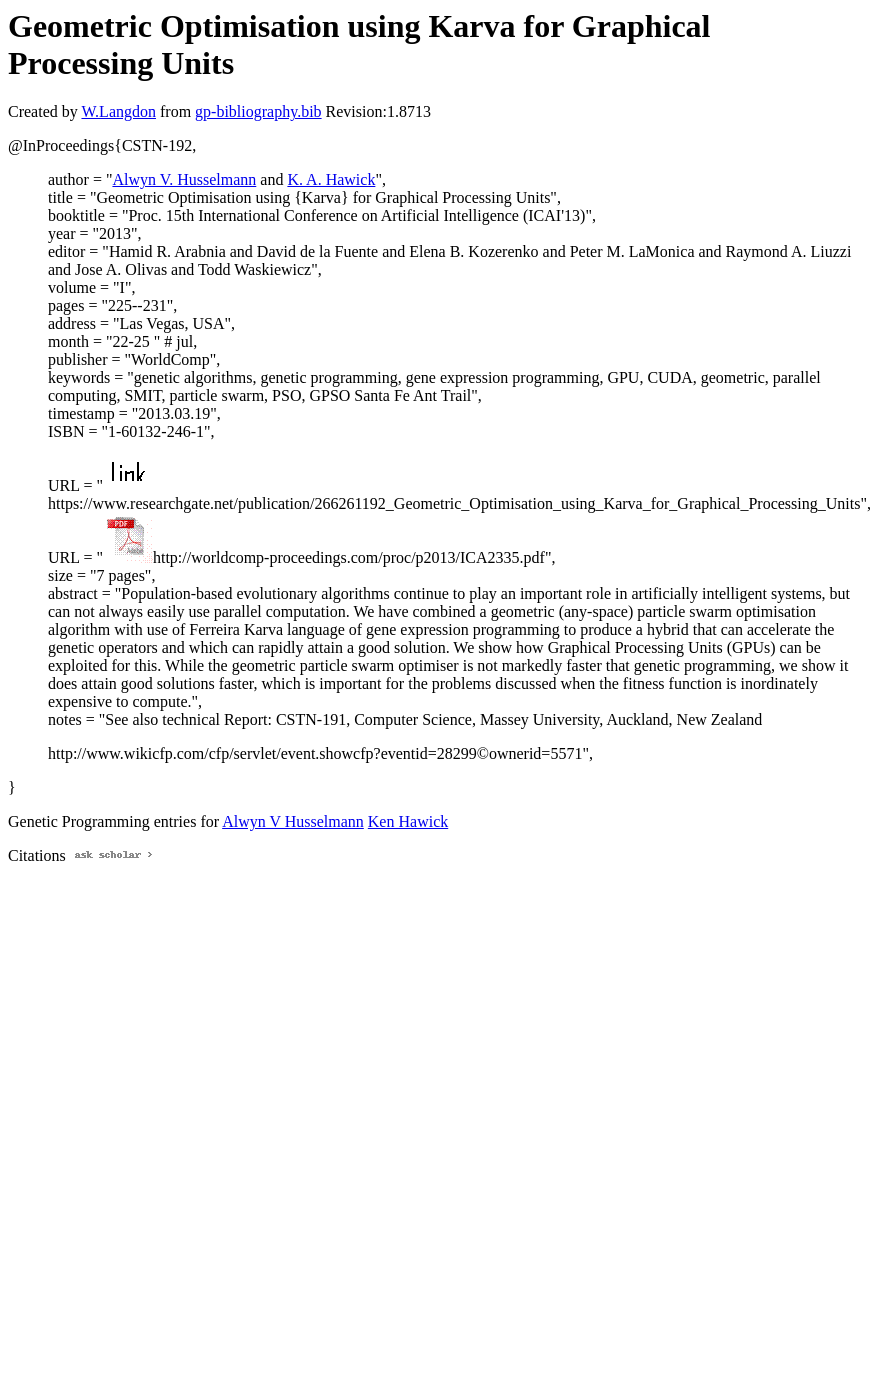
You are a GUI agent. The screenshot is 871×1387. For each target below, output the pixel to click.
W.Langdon (118, 111)
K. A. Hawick (331, 179)
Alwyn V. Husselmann (184, 179)
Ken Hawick (408, 821)
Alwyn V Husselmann (293, 821)
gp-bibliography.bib (258, 111)
